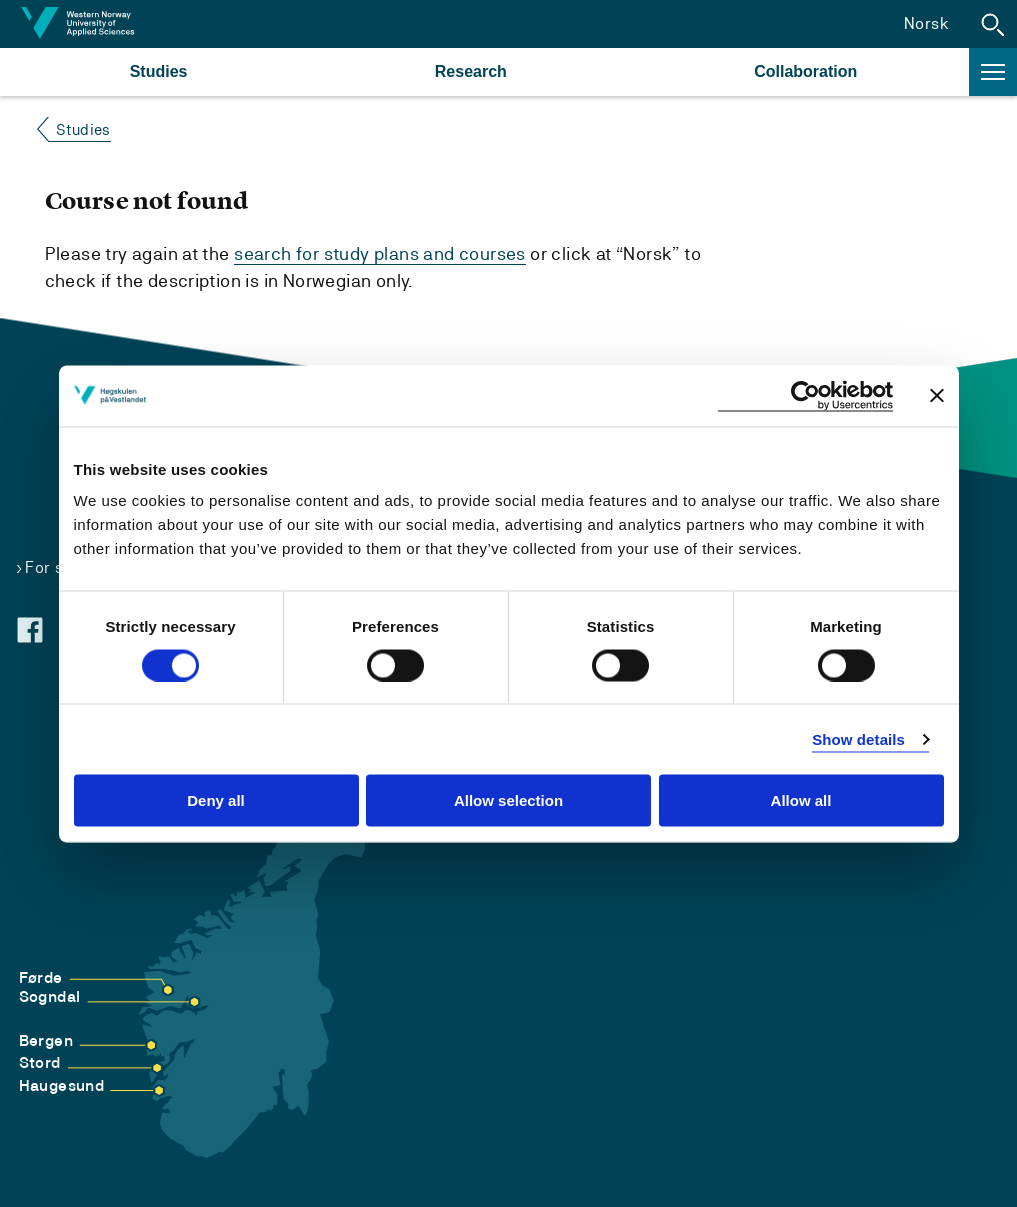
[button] (993, 24)
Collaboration (805, 71)
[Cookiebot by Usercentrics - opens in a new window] (805, 395)
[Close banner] (937, 396)
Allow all (801, 800)
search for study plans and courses (380, 253)
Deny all (216, 800)
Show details (858, 738)
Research (471, 71)
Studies (159, 71)
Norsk (926, 23)
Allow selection (508, 800)
